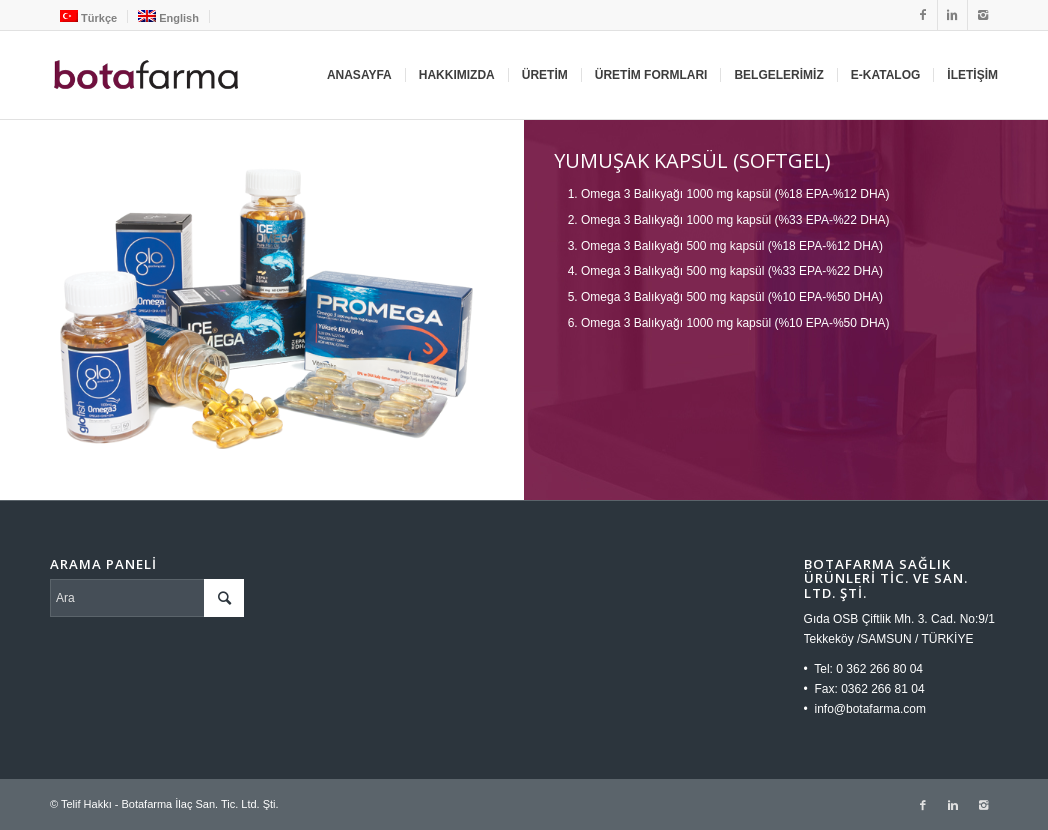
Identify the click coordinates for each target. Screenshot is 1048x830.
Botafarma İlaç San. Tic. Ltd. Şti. (199, 804)
